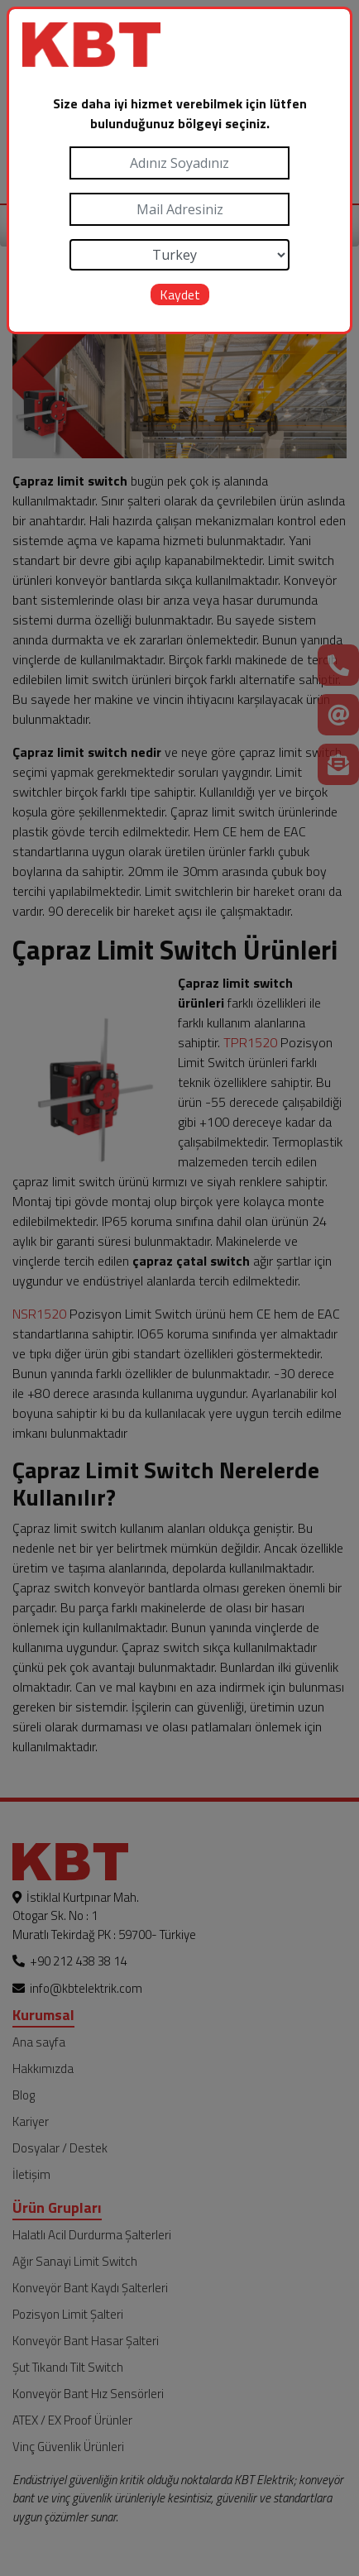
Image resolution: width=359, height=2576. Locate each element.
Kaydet (180, 294)
